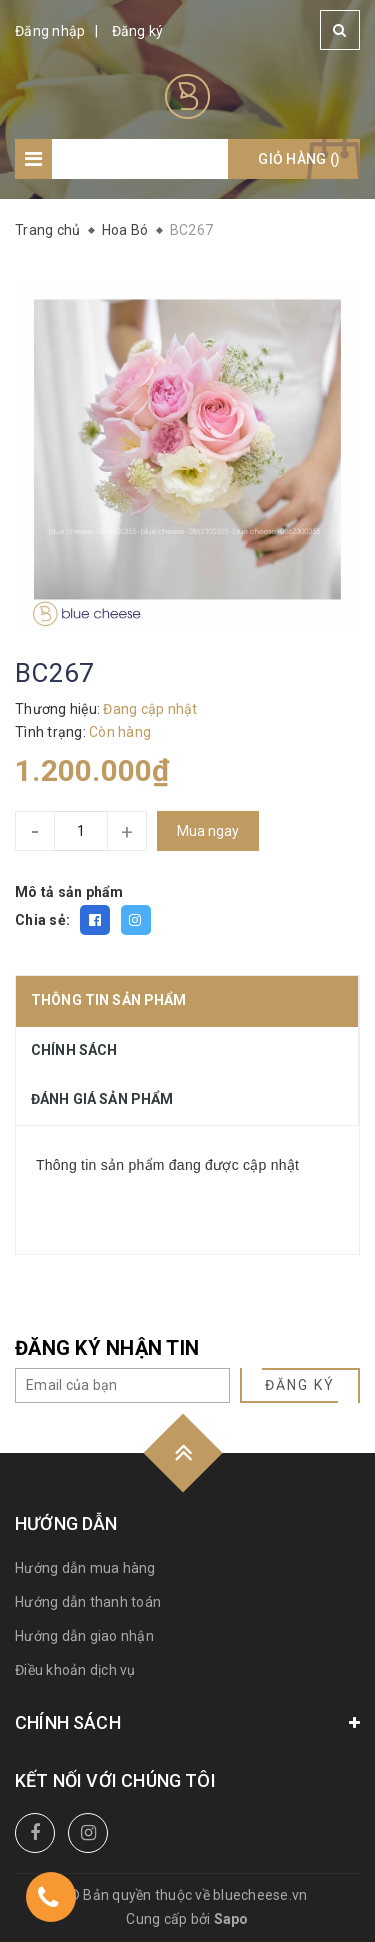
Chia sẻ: (42, 920)
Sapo (231, 1919)
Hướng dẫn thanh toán (88, 1602)
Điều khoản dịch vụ (75, 1670)
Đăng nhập (50, 31)
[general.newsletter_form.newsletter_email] (122, 1385)
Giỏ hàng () (299, 159)
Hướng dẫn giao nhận (84, 1636)
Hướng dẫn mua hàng (85, 1568)
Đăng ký (138, 31)
